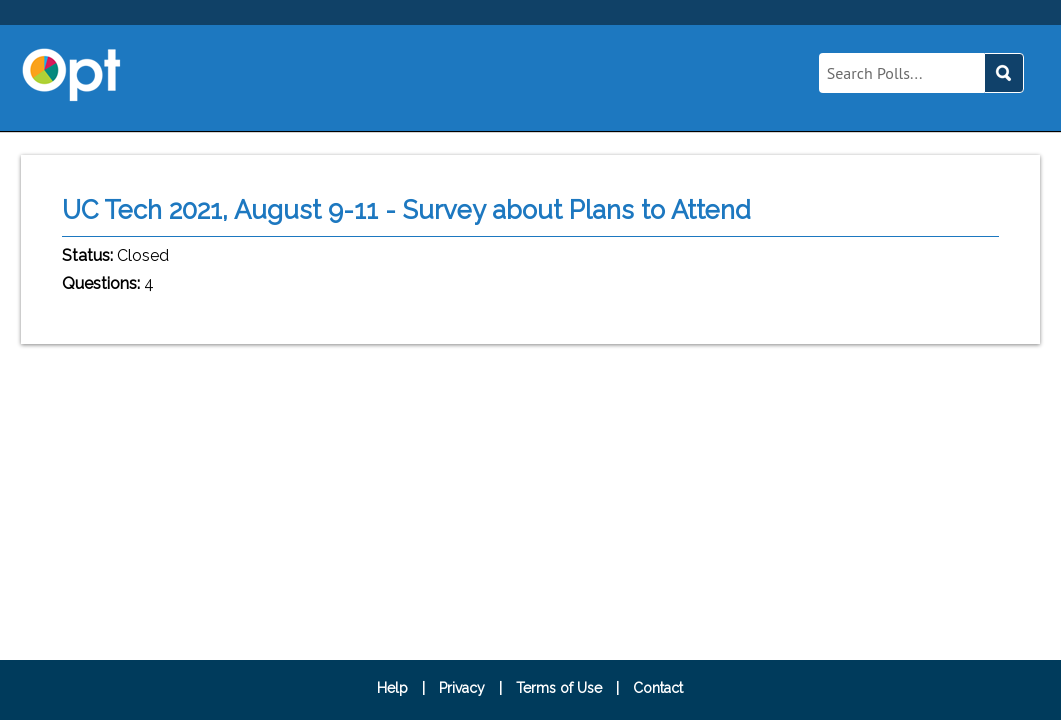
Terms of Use (559, 688)
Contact (658, 688)
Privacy (462, 688)
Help (392, 688)
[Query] (901, 73)
